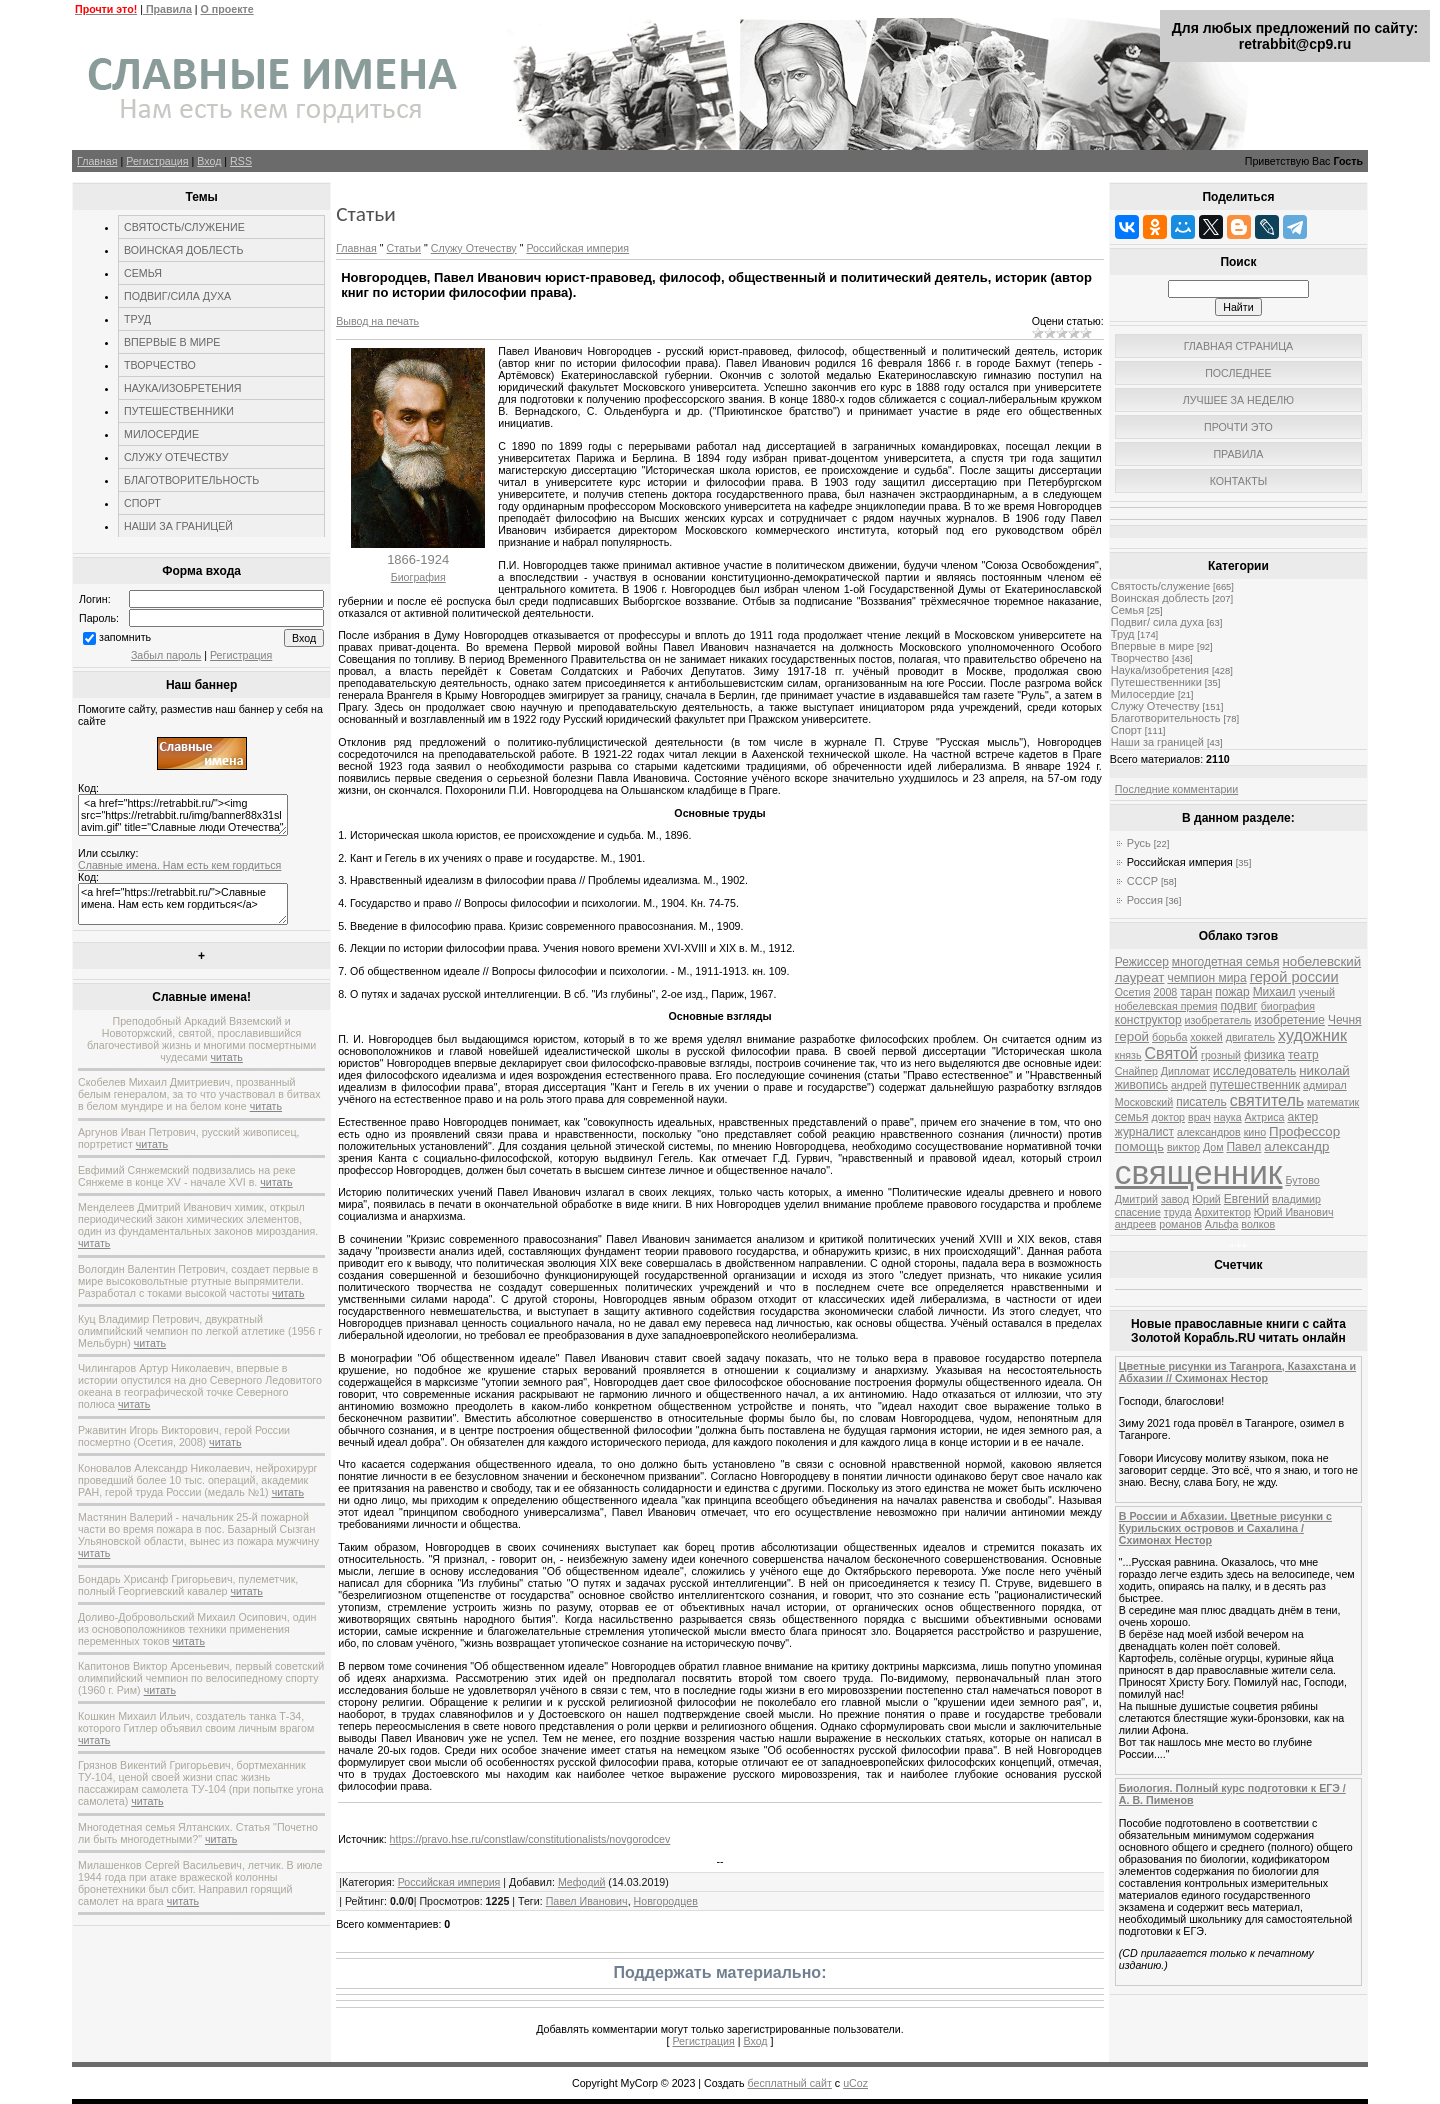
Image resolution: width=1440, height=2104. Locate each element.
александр (1296, 1146)
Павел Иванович (587, 1901)
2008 (1166, 992)
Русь (1139, 843)
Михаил (1274, 992)
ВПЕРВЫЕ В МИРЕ (172, 342)
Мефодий (582, 1882)
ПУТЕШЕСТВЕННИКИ (179, 411)
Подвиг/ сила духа (1157, 622)
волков (1258, 1224)
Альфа (1222, 1224)
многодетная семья (1226, 962)
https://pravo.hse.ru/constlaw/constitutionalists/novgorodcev (530, 1839)
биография (1288, 1006)
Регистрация (157, 161)
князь (1128, 1055)
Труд (1123, 634)
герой (1132, 1036)
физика (1264, 1055)
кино (1255, 1132)
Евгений (1246, 1199)
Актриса (1265, 1117)
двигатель (1250, 1037)
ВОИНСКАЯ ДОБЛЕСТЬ (184, 250)
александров (1209, 1132)
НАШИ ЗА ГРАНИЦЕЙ (178, 526)
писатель (1201, 1102)
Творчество (1140, 658)
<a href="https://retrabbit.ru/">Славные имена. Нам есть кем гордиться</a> (183, 904)
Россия (1145, 900)
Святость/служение (1160, 586)
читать (226, 1057)
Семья (1127, 610)
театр (1303, 1055)
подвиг (1238, 1006)
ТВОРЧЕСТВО (160, 365)
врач (1199, 1117)
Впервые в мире (1152, 646)
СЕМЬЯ (143, 273)
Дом (1213, 1147)
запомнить (125, 637)
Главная (97, 161)
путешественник (1255, 1085)
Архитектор (1223, 1212)
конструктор (1148, 1020)
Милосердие (1143, 694)
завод (1175, 1199)
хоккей (1206, 1037)
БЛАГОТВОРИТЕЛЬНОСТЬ (191, 480)
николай (1324, 1070)
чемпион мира (1206, 978)
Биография (418, 577)
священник (1199, 1172)
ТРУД (137, 319)
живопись (1141, 1085)
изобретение (1289, 1020)
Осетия (1133, 992)
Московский (1144, 1102)
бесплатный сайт (790, 2083)
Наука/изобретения (1160, 670)
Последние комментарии (1176, 789)
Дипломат (1185, 1071)
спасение (1138, 1212)
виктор (1183, 1147)
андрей (1189, 1085)
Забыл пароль (166, 655)
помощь (1139, 1146)
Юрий (1206, 1199)
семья (1132, 1117)
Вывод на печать (377, 321)
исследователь (1254, 1071)
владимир (1296, 1199)
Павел (1243, 1147)
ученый (1317, 992)
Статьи (403, 248)
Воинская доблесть (1160, 598)
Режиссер (1142, 962)
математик (1333, 1102)
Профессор (1304, 1131)
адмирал (1325, 1085)
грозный (1221, 1055)
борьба (1169, 1037)
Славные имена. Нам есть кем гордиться (179, 865)
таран (1196, 992)
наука (1228, 1117)
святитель (1267, 1100)
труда (1178, 1212)
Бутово (1302, 1180)
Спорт (1126, 730)
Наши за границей (1157, 742)
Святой (1172, 1053)
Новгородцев (666, 1901)
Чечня (1345, 1020)
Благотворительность (1166, 718)
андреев (1135, 1224)
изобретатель (1218, 1020)
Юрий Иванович (1294, 1212)
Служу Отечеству (474, 248)
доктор (1168, 1117)
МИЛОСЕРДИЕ (161, 434)
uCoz (855, 2083)
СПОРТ (142, 503)
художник (1312, 1035)
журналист (1144, 1132)
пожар (1232, 992)
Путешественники (1156, 682)
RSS (241, 161)
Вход (209, 161)
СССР (1142, 881)
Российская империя (577, 248)
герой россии (1294, 977)
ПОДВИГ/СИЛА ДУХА (177, 296)
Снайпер (1136, 1071)
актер (1302, 1117)
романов (1180, 1224)
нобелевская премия (1166, 1006)
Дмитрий (1136, 1199)
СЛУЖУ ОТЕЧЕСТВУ (176, 457)
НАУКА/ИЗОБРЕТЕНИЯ (183, 388)
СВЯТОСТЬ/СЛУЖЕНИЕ (184, 227)
